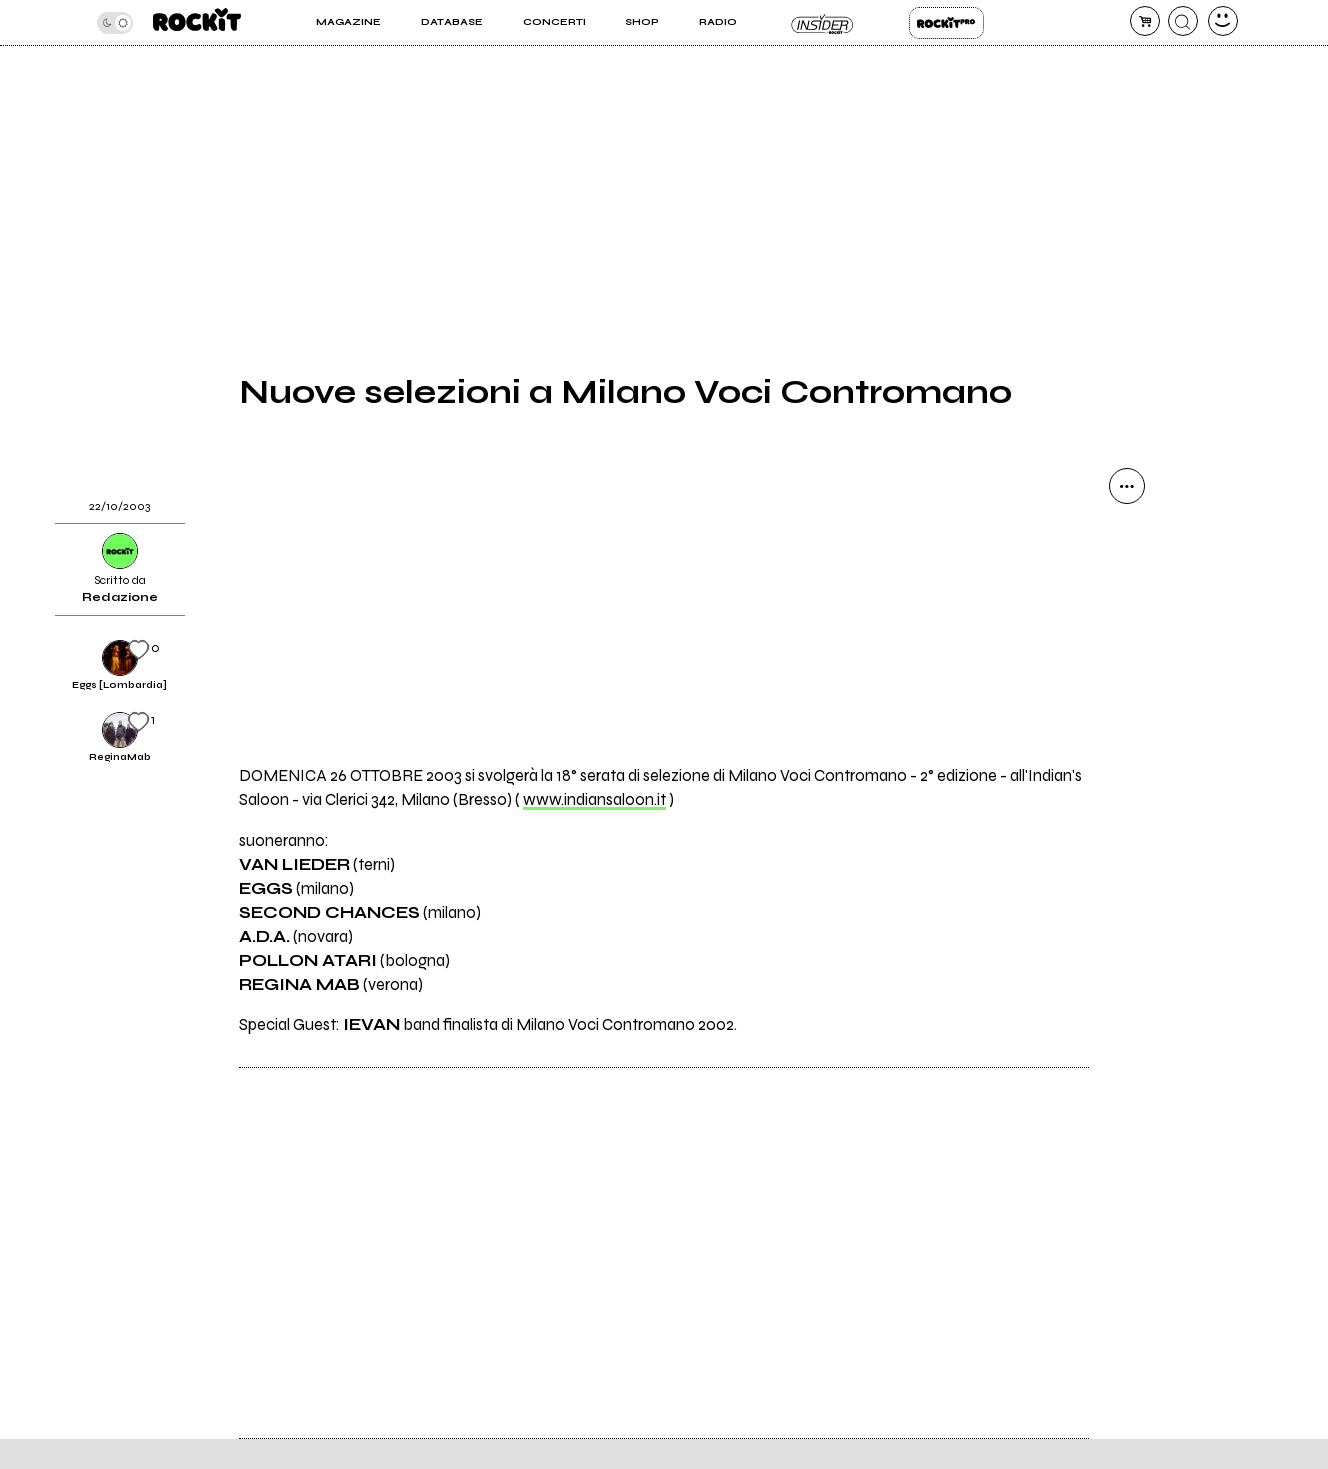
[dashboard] (1223, 21)
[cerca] (1183, 21)
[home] (197, 22)
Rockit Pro (946, 23)
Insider (823, 23)
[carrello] (1145, 21)
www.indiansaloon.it (594, 800)
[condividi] (1127, 486)
